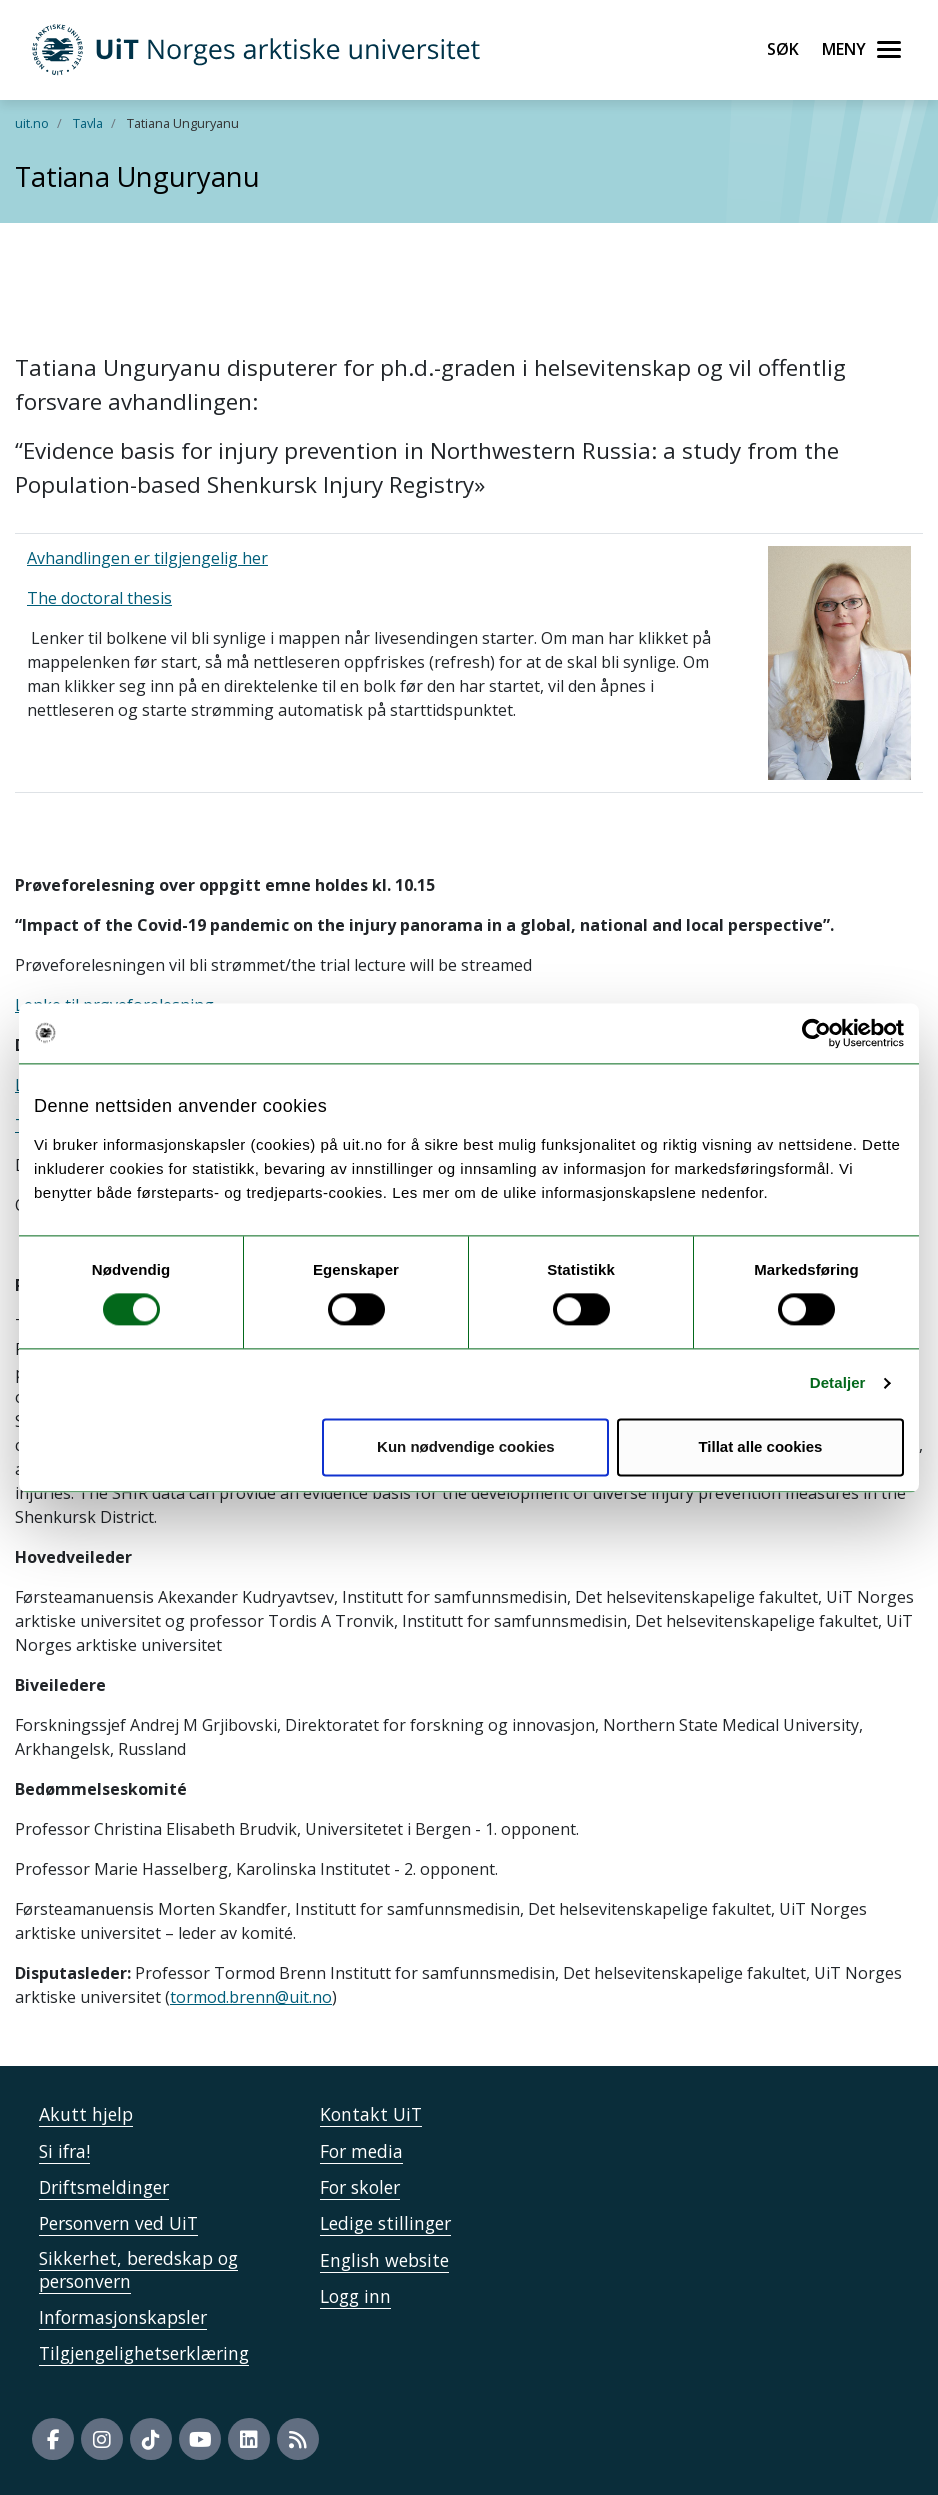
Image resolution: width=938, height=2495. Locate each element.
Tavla (88, 123)
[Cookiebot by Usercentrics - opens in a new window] (816, 1033)
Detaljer (838, 1383)
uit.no (32, 123)
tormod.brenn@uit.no (251, 1997)
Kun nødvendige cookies (466, 1446)
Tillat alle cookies (760, 1446)
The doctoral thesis (99, 598)
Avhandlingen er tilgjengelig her (147, 558)
